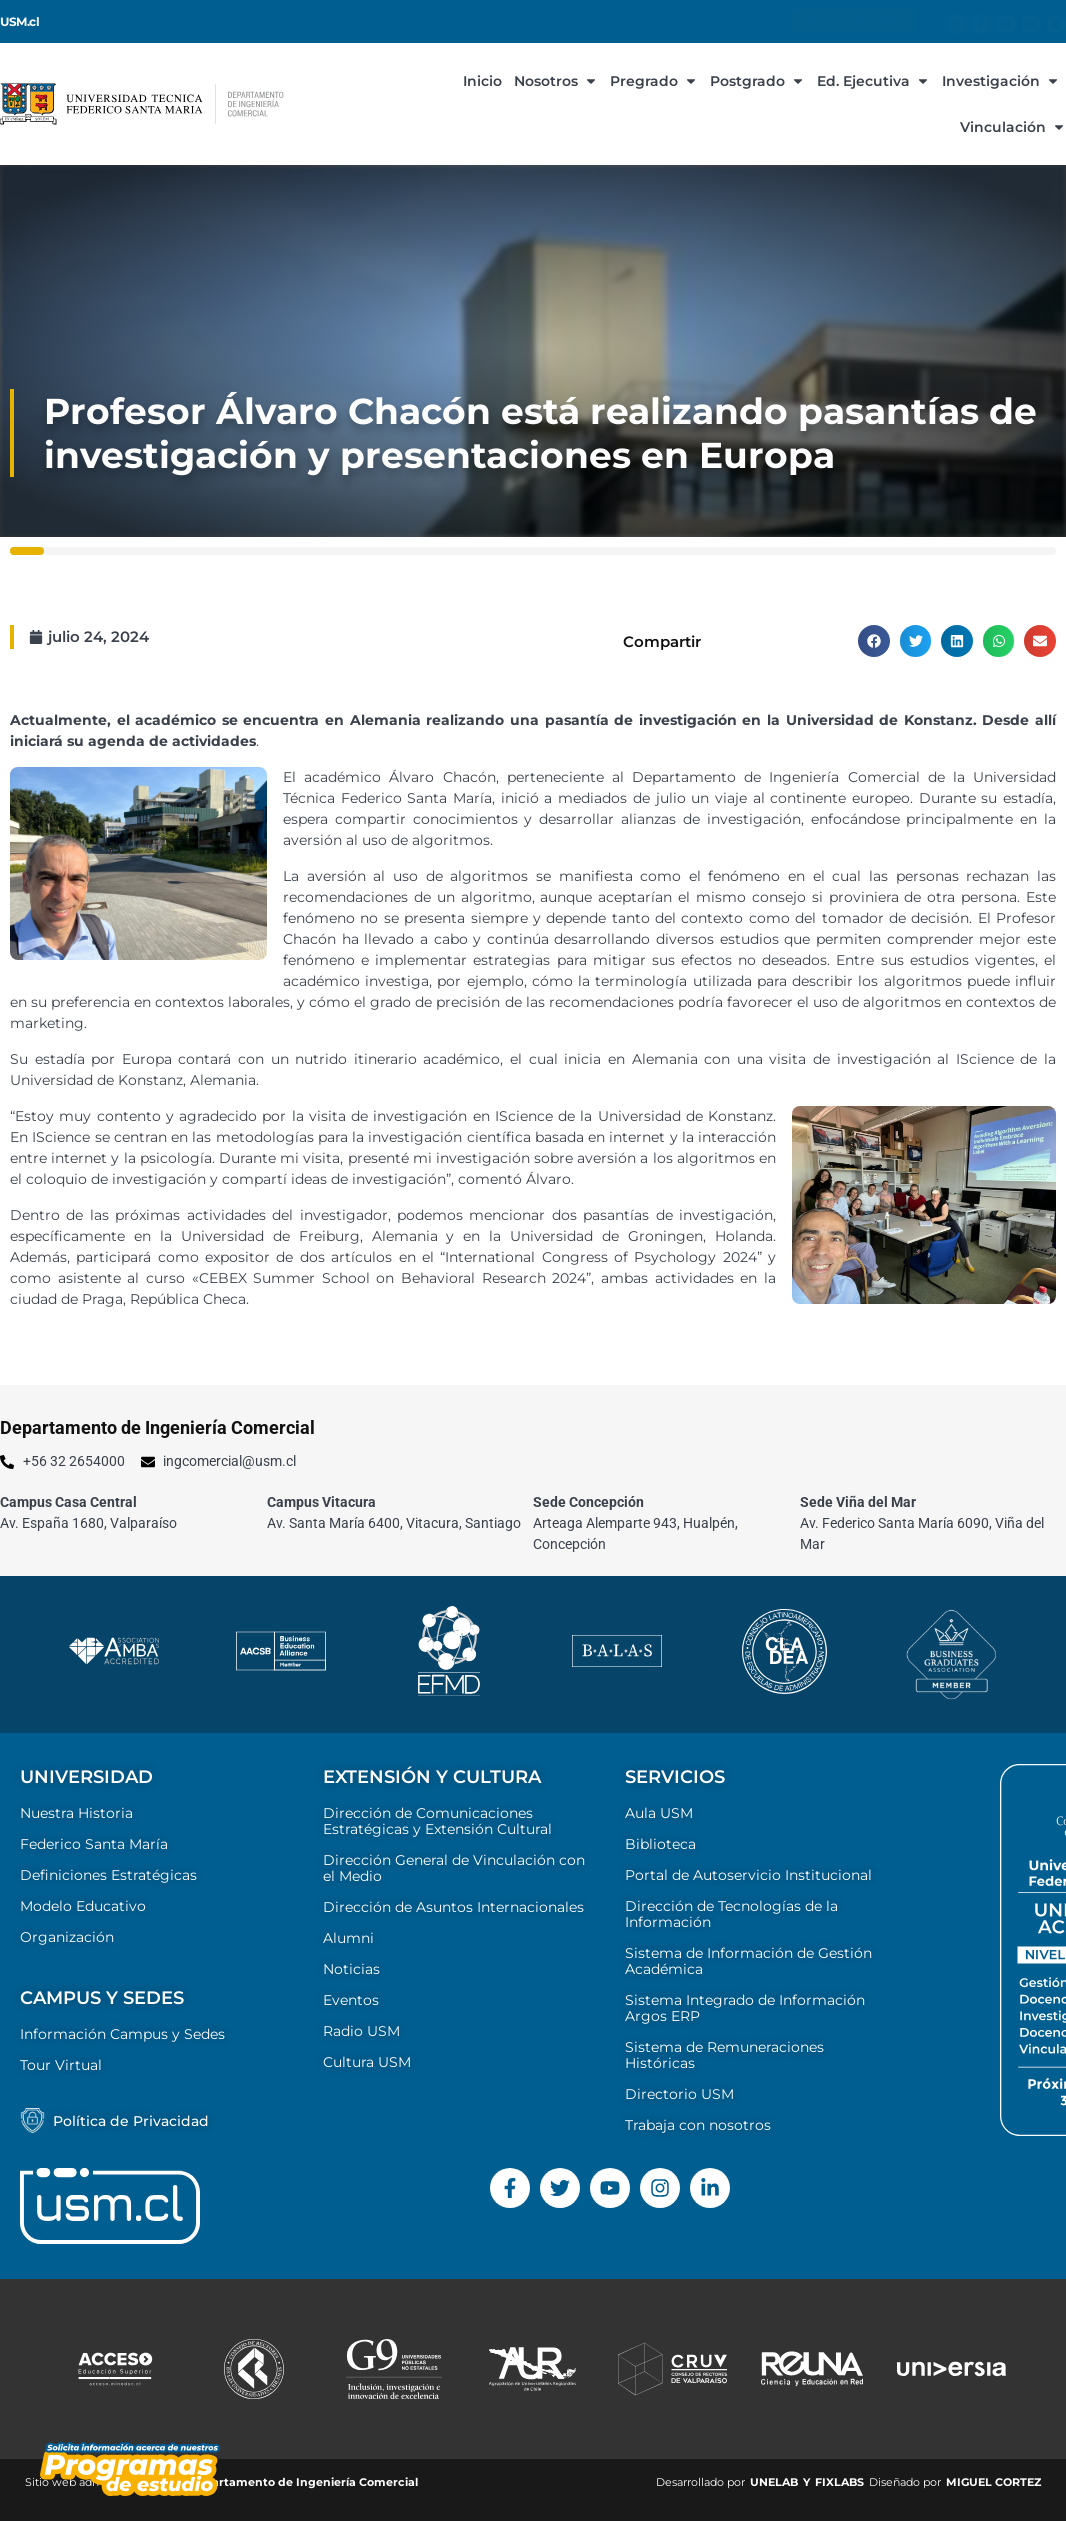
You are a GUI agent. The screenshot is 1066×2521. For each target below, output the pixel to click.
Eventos (351, 2000)
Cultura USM (367, 2062)
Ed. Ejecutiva (873, 81)
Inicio (482, 81)
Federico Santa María (94, 1844)
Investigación (1001, 81)
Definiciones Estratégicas (108, 1875)
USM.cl (19, 22)
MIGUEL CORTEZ (993, 2482)
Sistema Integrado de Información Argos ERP (745, 2008)
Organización (67, 1937)
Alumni (348, 1938)
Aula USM (659, 1813)
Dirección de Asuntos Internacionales (453, 1907)
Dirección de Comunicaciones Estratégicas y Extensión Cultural (437, 1821)
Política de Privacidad (131, 2121)
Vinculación (1013, 127)
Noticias (351, 1969)
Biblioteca (660, 1844)
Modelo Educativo (83, 1906)
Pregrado (654, 81)
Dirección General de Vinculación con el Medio (454, 1868)
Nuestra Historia (76, 1813)
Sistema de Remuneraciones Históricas (724, 2055)
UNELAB (774, 2482)
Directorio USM (679, 2094)
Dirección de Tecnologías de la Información (731, 1914)
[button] (874, 641)
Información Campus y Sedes (122, 2034)
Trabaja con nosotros (698, 2125)
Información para (854, 22)
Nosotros (556, 81)
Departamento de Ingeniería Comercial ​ (304, 2482)
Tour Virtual (61, 2065)
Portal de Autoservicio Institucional (748, 1875)
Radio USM (361, 2031)
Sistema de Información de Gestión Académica (748, 1961)
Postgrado (757, 81)
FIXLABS (839, 2482)
